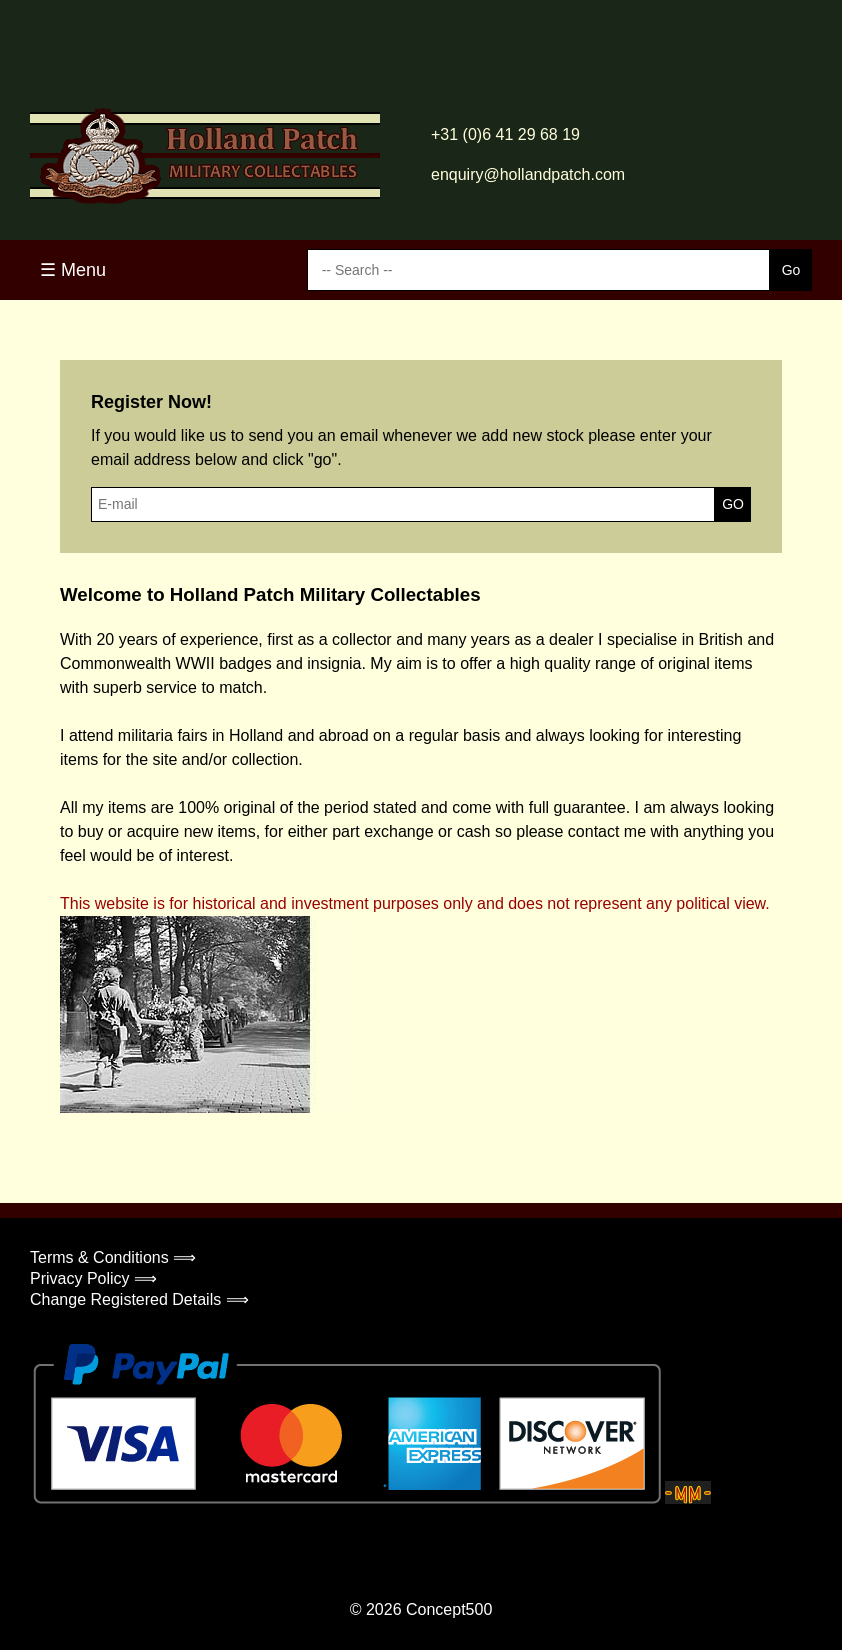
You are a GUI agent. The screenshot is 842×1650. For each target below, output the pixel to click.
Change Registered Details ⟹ (139, 1299)
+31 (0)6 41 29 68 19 (505, 134)
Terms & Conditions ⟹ (113, 1257)
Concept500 (449, 1609)
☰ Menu (73, 270)
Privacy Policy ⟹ (93, 1278)
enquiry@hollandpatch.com (528, 174)
